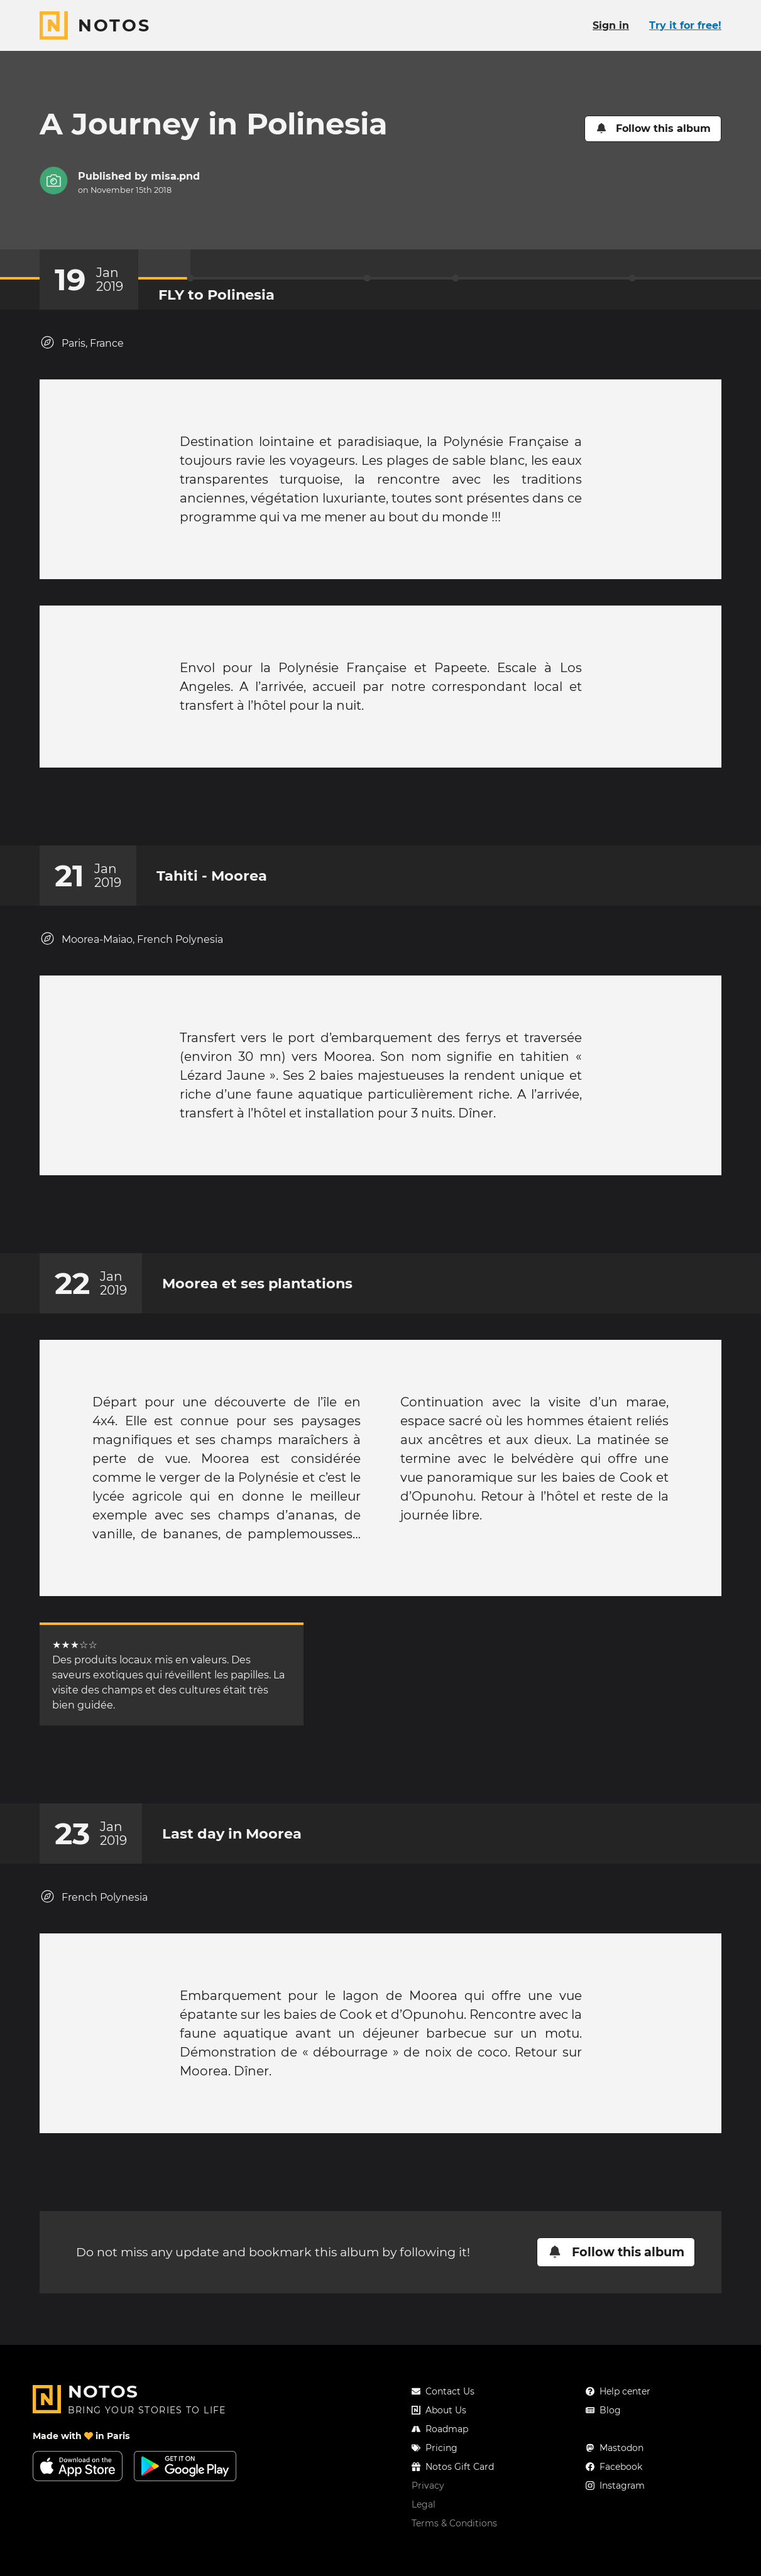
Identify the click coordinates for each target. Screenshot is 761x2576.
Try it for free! (685, 25)
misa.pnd (175, 176)
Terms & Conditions (454, 2548)
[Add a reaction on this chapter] (357, 813)
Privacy (428, 2510)
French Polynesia (94, 1934)
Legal (423, 2529)
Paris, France (82, 342)
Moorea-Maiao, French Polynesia (131, 951)
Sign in (611, 25)
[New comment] (405, 813)
